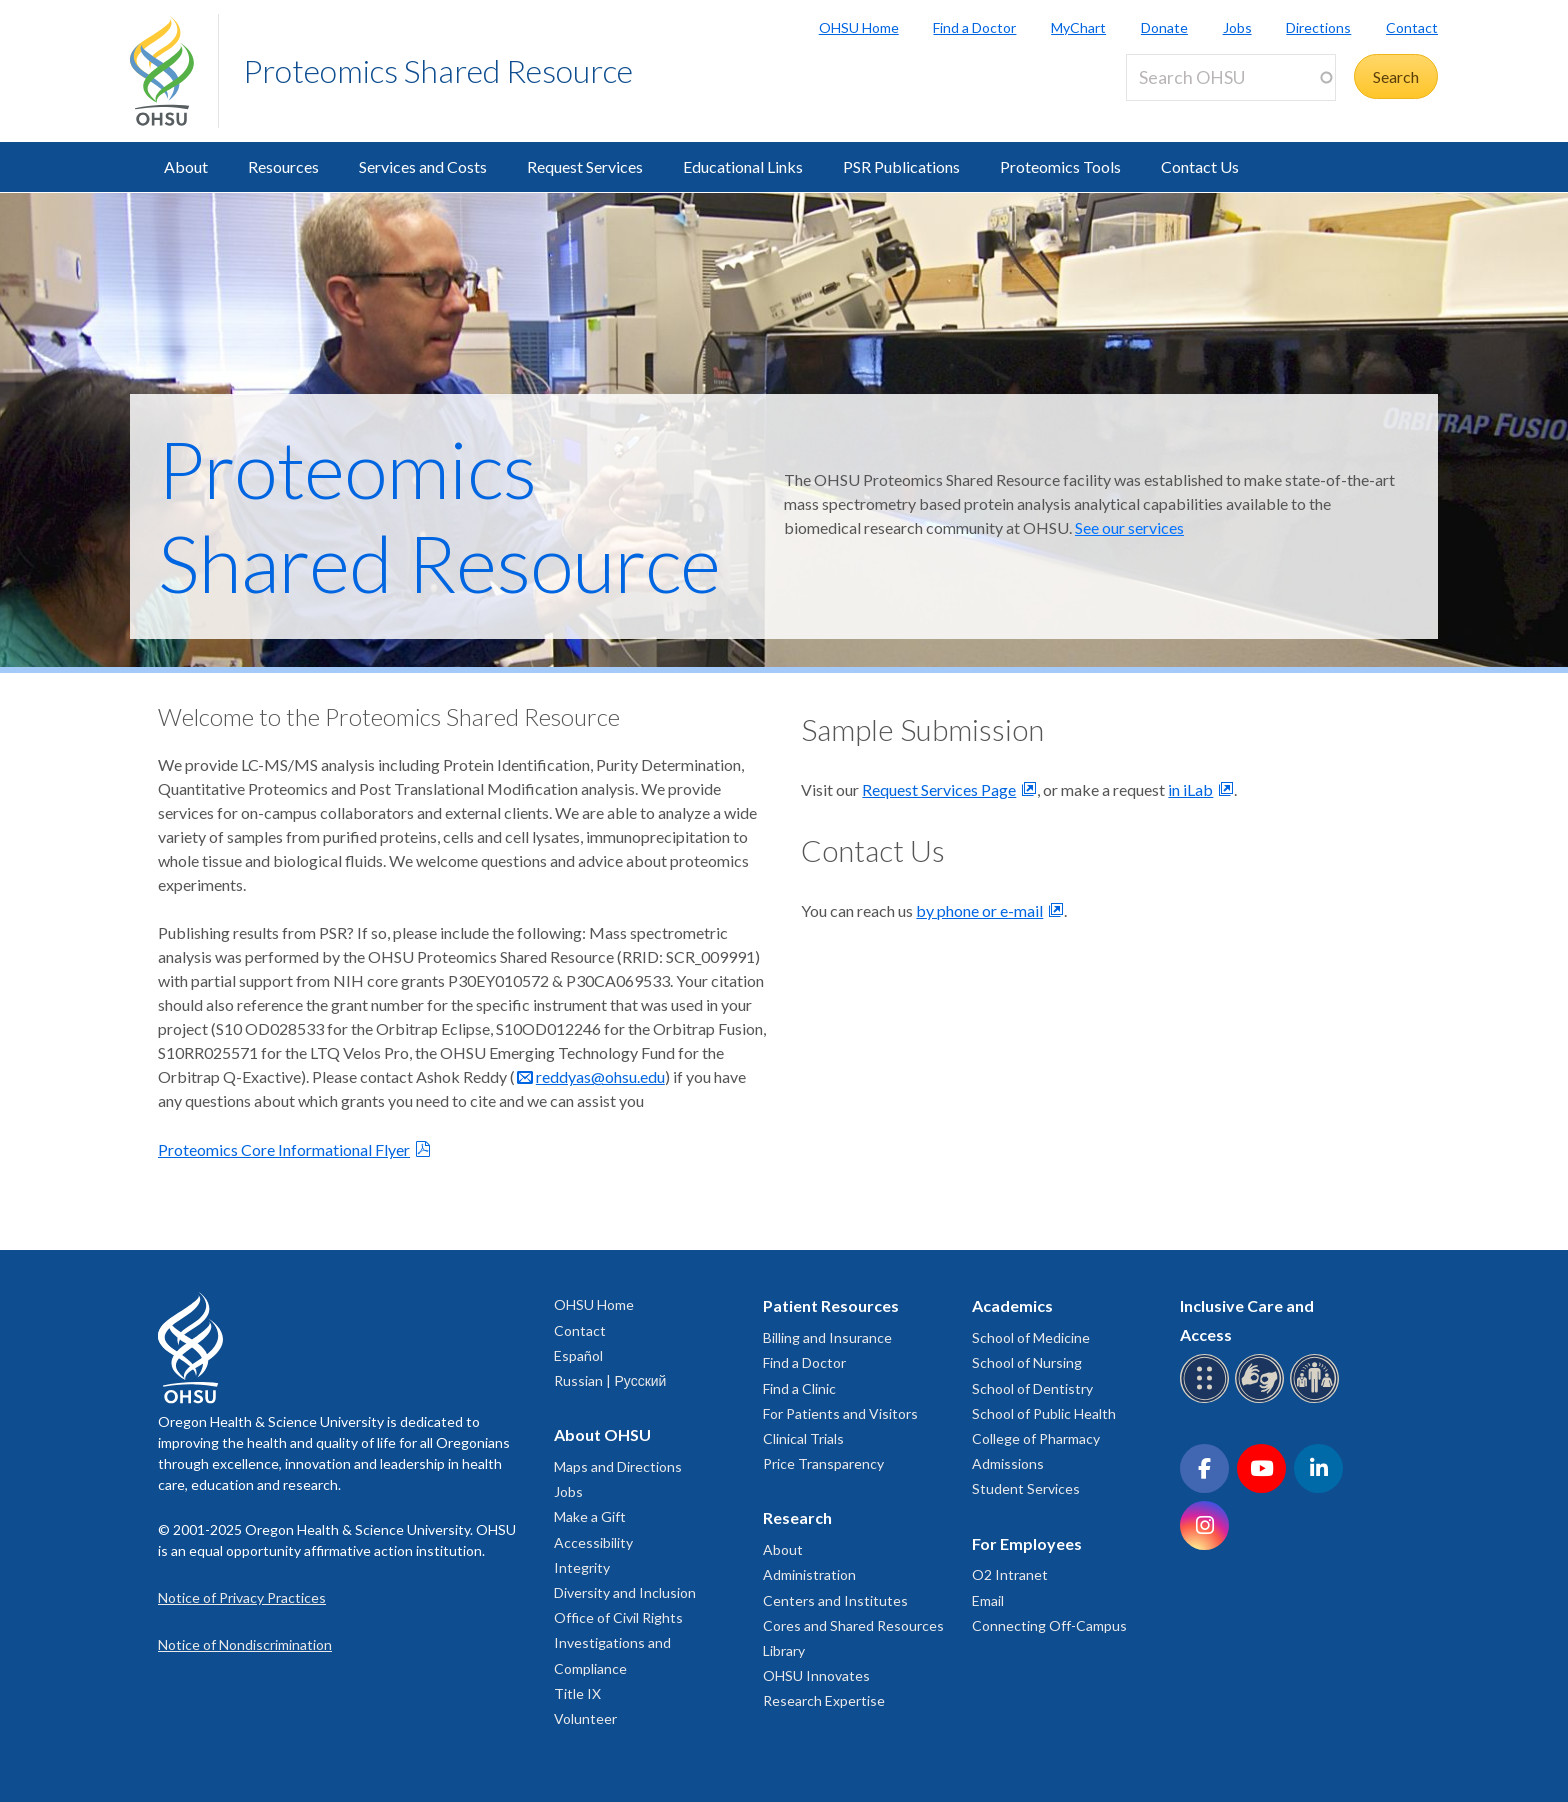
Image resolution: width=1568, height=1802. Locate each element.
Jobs (1237, 27)
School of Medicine (1031, 1337)
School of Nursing (1027, 1362)
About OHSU (602, 1434)
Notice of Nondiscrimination (245, 1644)
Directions (1318, 27)
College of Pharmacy (1036, 1438)
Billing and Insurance (827, 1337)
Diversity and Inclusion (625, 1592)
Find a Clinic (799, 1388)
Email (988, 1600)
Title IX (577, 1693)
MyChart (1078, 27)
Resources (283, 166)
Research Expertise (824, 1700)
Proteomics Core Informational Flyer (284, 1149)
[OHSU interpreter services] (1317, 1399)
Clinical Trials (803, 1438)
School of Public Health (1044, 1413)
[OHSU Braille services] (1207, 1399)
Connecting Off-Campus (1049, 1625)
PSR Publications (901, 166)
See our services (1129, 527)
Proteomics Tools (1060, 166)
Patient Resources (831, 1305)
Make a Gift (590, 1516)
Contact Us (1200, 166)
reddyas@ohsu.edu (600, 1076)
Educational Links (743, 166)
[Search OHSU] (1231, 77)
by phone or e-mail (979, 910)
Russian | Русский (610, 1380)
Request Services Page (939, 789)
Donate (1164, 27)
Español (578, 1355)
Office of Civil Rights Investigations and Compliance (618, 1642)
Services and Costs (423, 166)
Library (784, 1650)
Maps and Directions (618, 1466)
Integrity (582, 1567)
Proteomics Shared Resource (438, 70)
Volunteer (585, 1718)
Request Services (585, 166)
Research (797, 1517)
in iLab (1190, 789)
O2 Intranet (1010, 1574)
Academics (1012, 1305)
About (186, 166)
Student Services (1026, 1488)
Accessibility (593, 1542)
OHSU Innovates (816, 1675)
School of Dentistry (1032, 1388)
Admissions (1008, 1463)
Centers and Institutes (835, 1600)
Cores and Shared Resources (853, 1625)
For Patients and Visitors (840, 1413)
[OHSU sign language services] (1262, 1399)
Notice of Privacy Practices (242, 1597)
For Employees (1027, 1543)
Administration (809, 1574)
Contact (1412, 27)
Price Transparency (823, 1463)
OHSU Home (859, 27)
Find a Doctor (974, 27)
